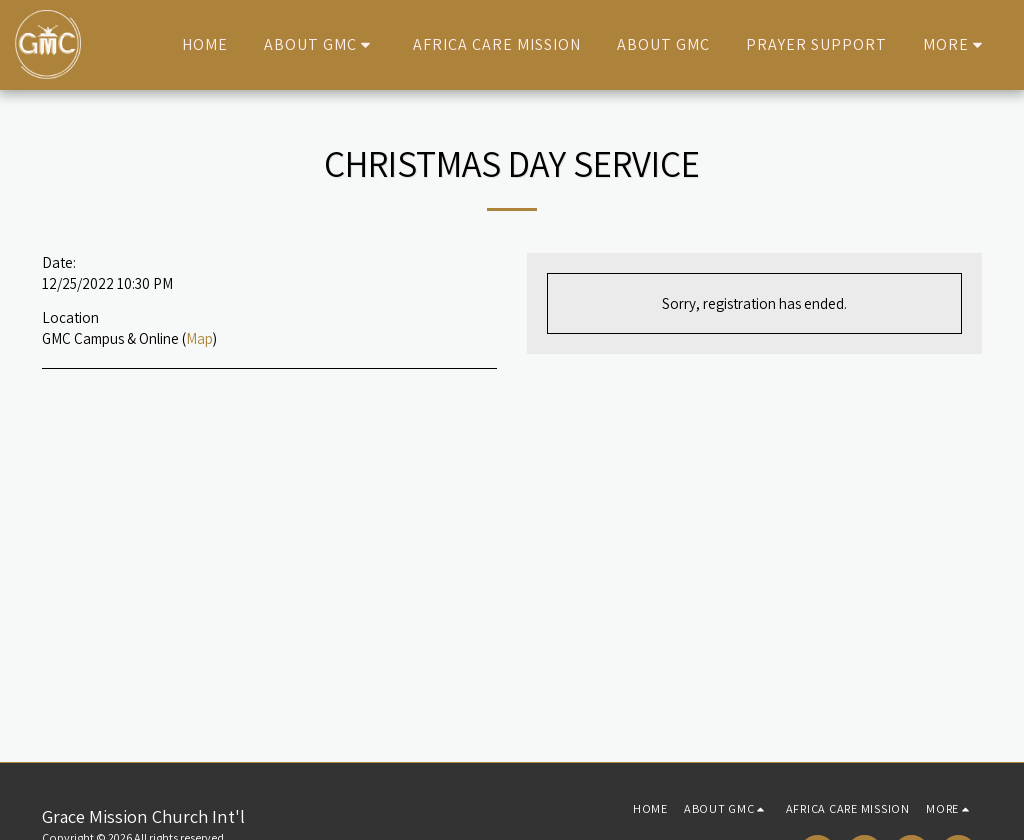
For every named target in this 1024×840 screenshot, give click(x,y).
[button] (320, 45)
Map (199, 338)
